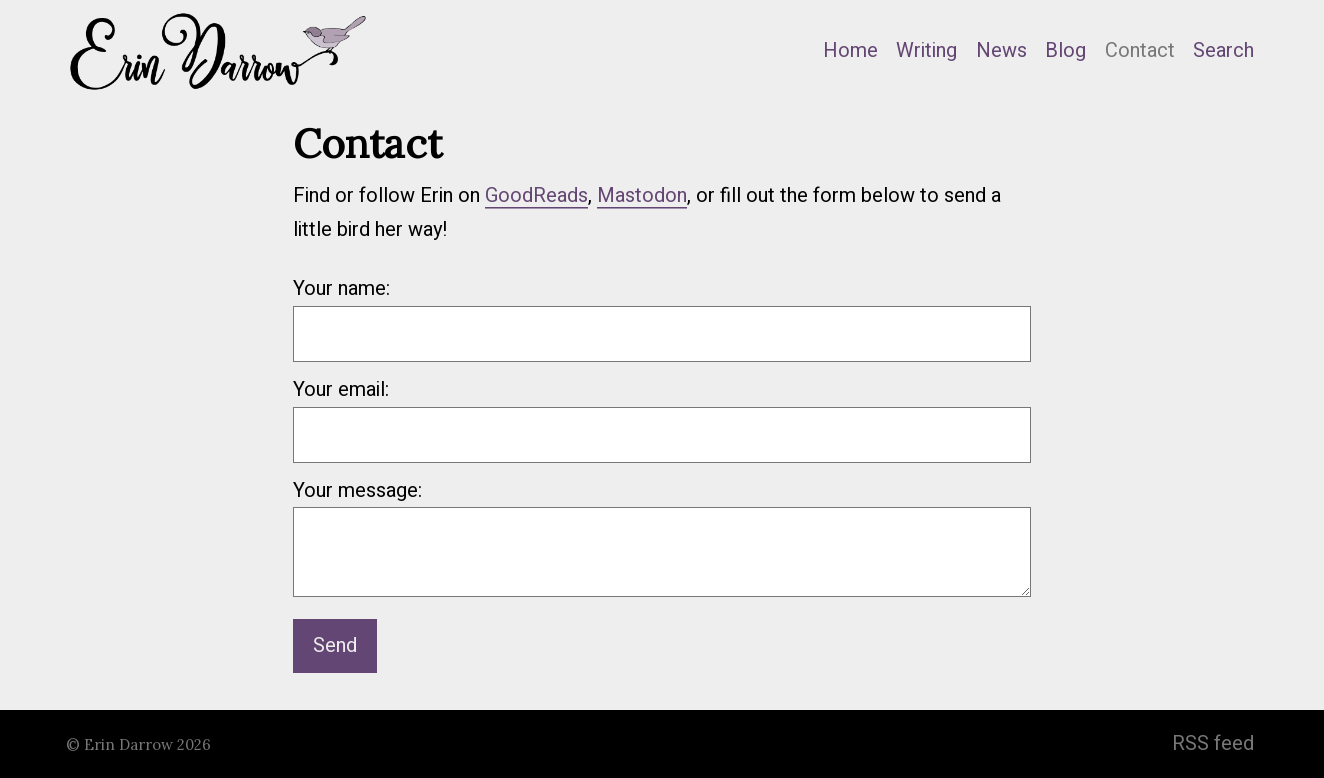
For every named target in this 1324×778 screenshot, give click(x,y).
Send (335, 645)
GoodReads (536, 195)
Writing (926, 50)
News (1001, 50)
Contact (1140, 50)
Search (1223, 50)
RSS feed (1213, 743)
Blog (1065, 50)
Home (850, 50)
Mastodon (642, 195)
